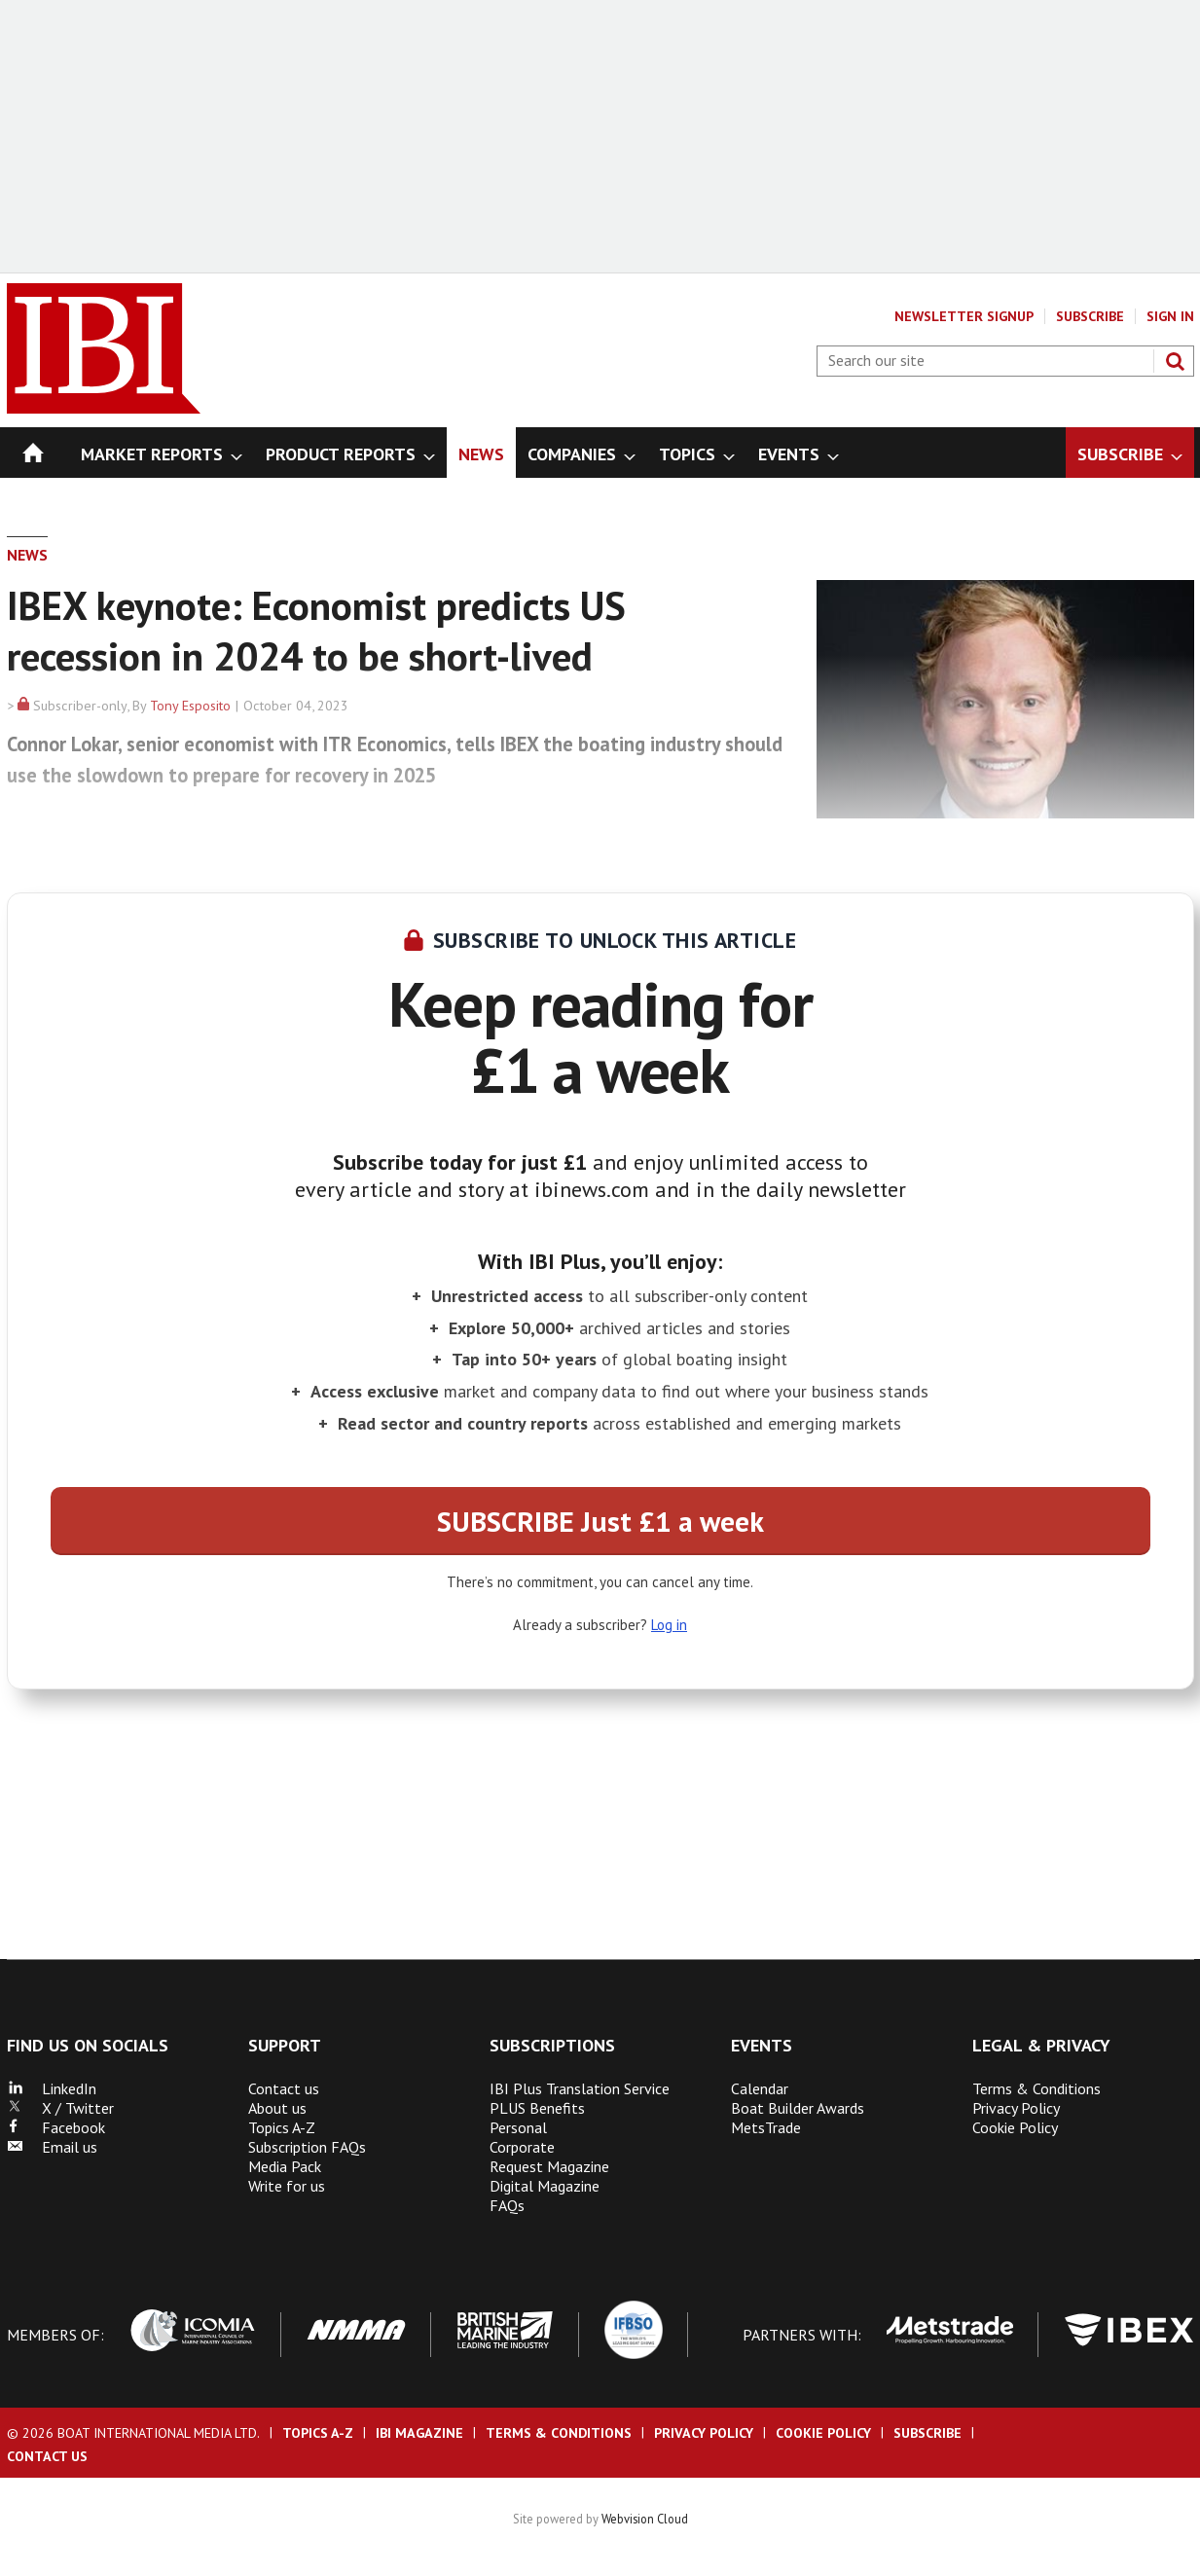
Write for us (286, 2185)
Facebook (56, 2127)
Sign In (1170, 316)
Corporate (522, 2147)
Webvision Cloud (644, 2518)
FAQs (507, 2205)
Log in (669, 1624)
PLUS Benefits (537, 2108)
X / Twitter (60, 2108)
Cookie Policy (1015, 2127)
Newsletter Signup (964, 316)
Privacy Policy (1016, 2108)
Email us (52, 2147)
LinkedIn (51, 2088)
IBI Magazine (419, 2433)
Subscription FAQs (307, 2147)
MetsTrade (766, 2127)
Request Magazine (549, 2166)
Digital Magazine (545, 2185)
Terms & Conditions (1036, 2088)
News (27, 554)
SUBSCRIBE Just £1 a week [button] (600, 1521)
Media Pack (284, 2166)
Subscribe (1090, 316)
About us (277, 2108)
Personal (518, 2127)
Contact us (283, 2088)
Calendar (759, 2088)
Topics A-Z (281, 2127)
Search (1174, 361)
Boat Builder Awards (797, 2108)
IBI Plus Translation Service (580, 2088)
